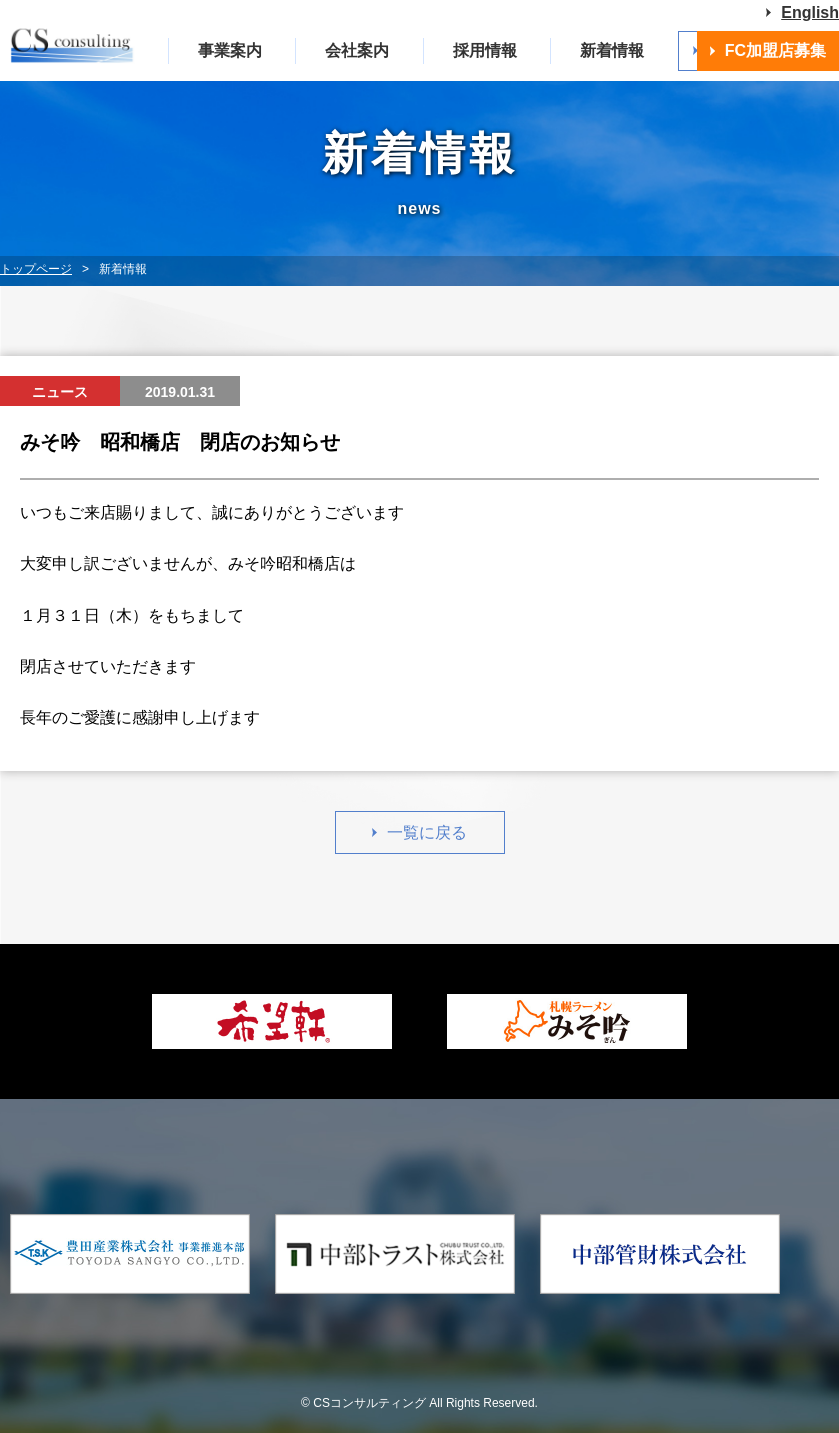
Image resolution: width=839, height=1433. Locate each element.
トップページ (36, 269)
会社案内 (357, 50)
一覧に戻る (427, 832)
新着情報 (612, 50)
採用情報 (485, 50)
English (810, 12)
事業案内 (230, 50)
